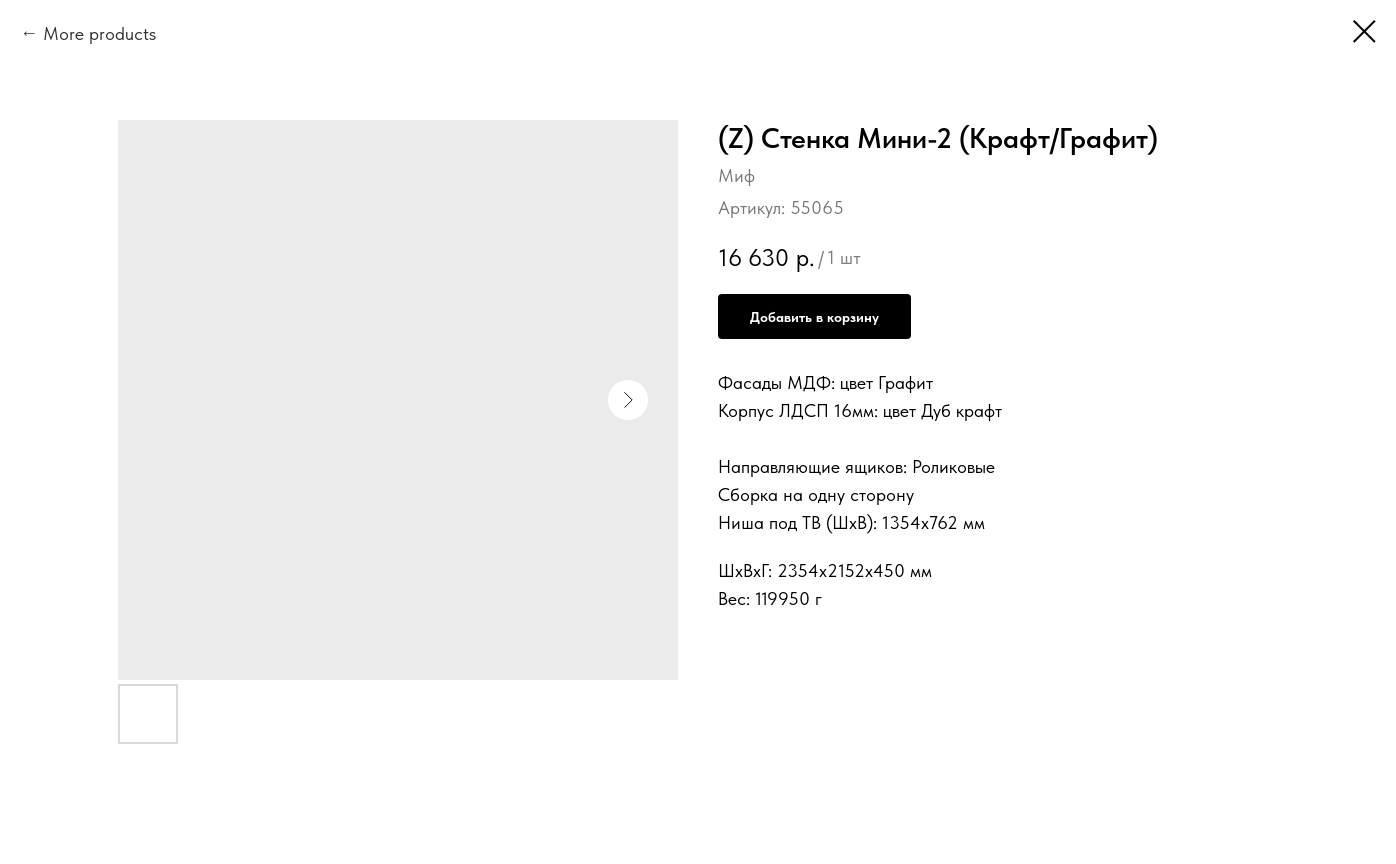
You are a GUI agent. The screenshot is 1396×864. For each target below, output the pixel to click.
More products (99, 33)
